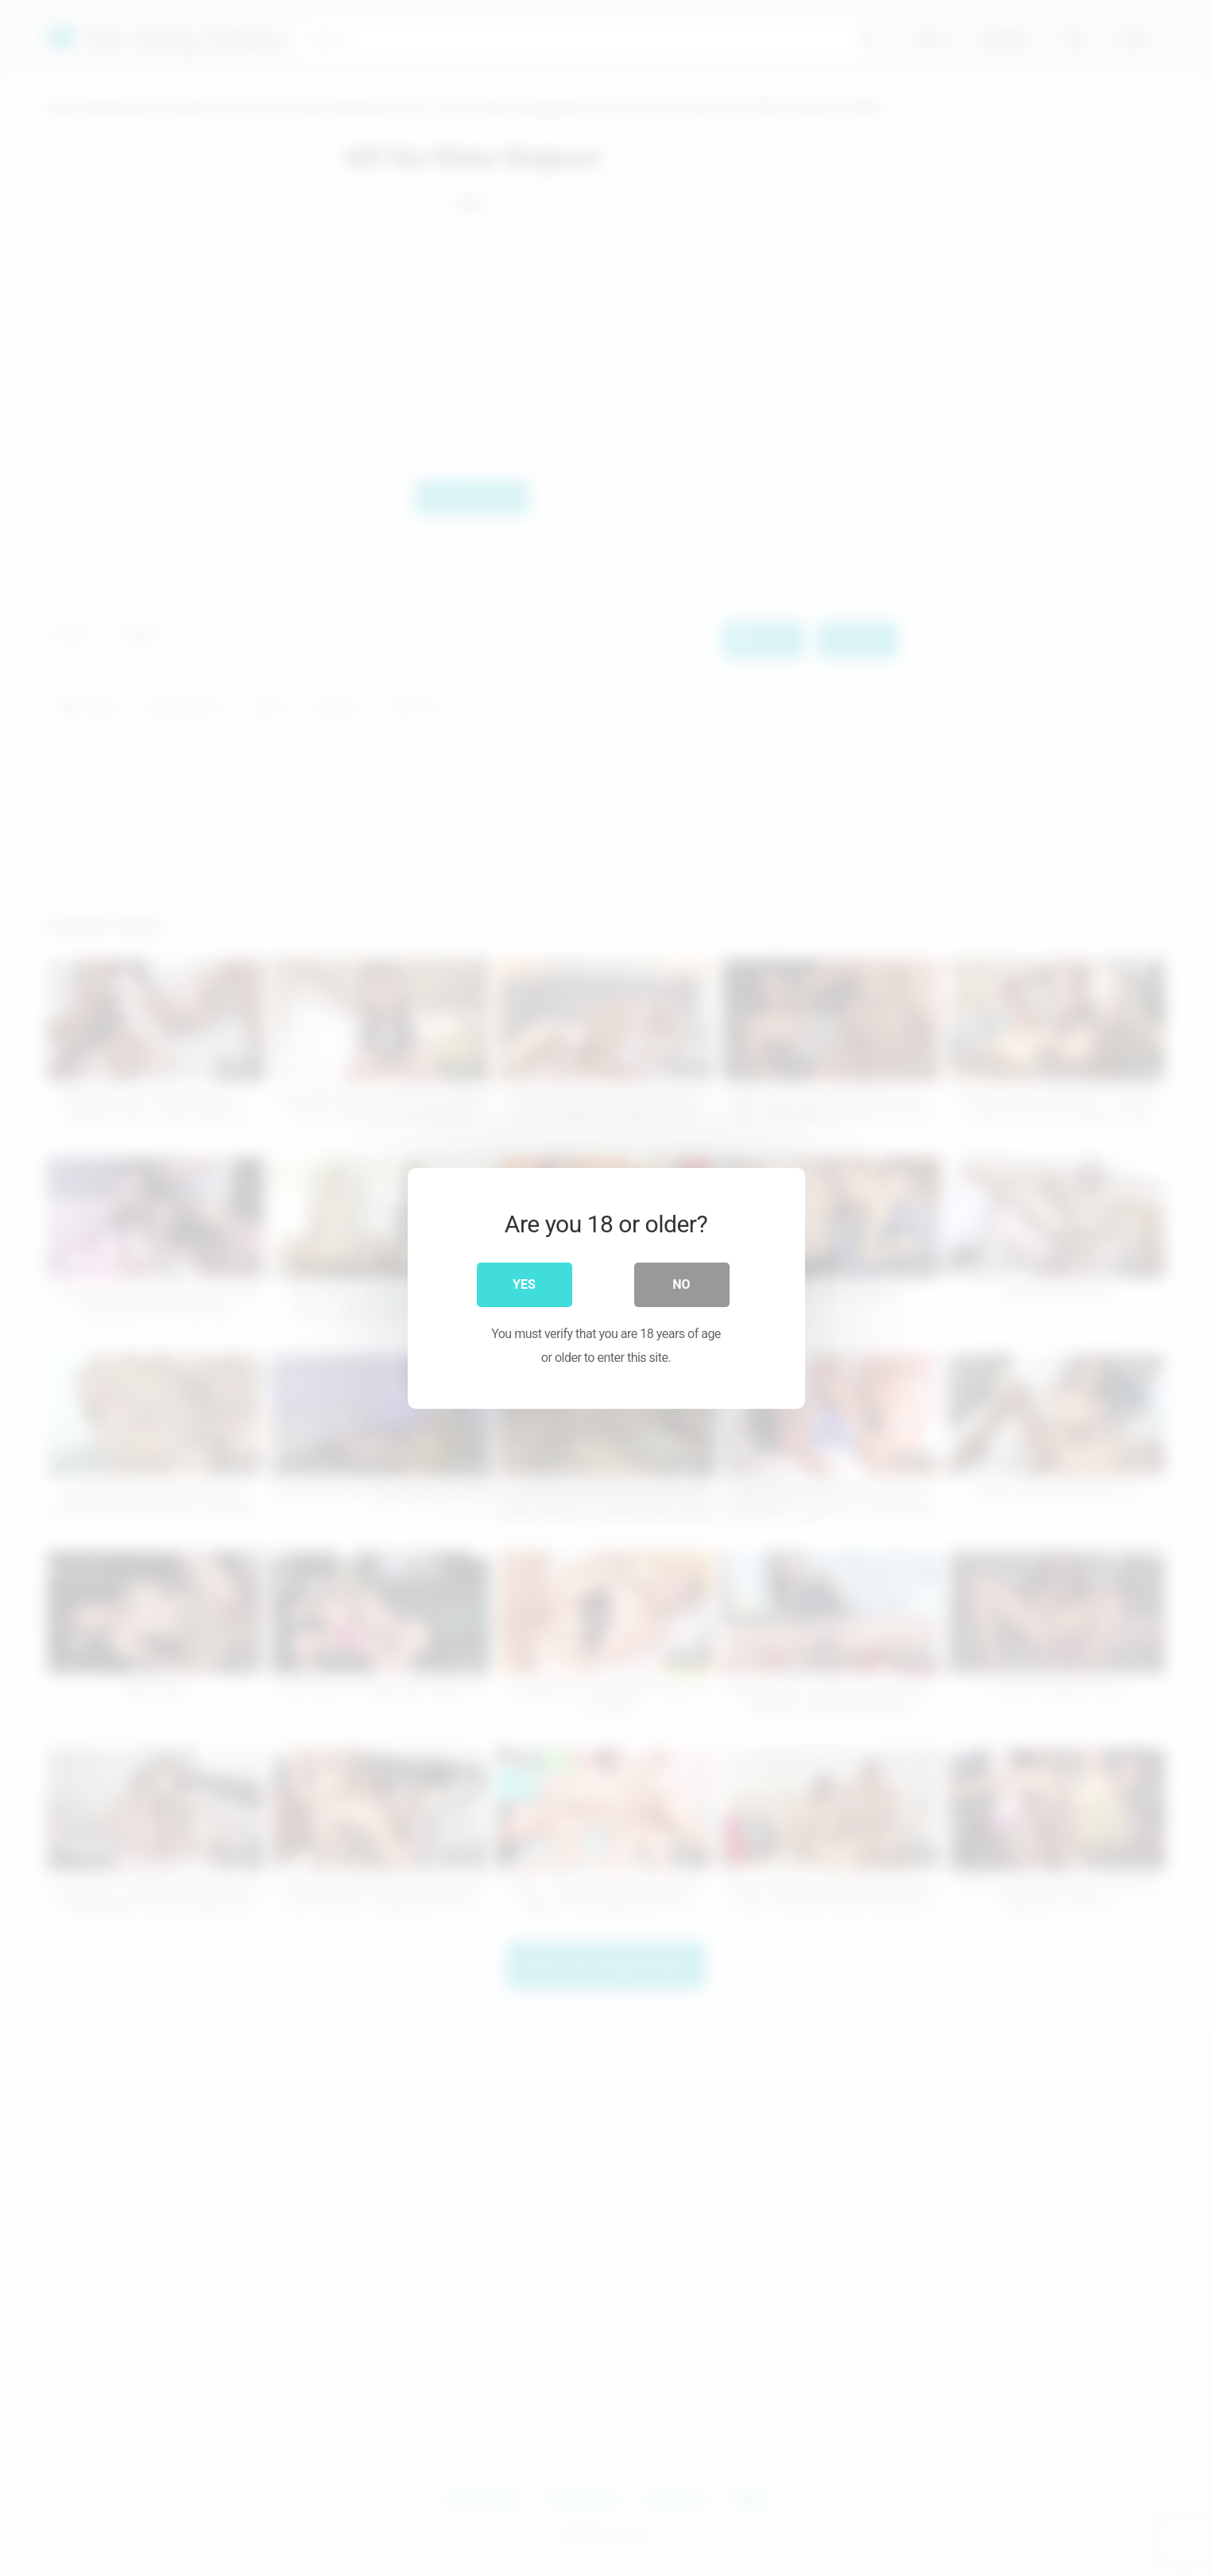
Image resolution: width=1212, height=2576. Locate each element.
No (681, 1283)
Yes (524, 1283)
